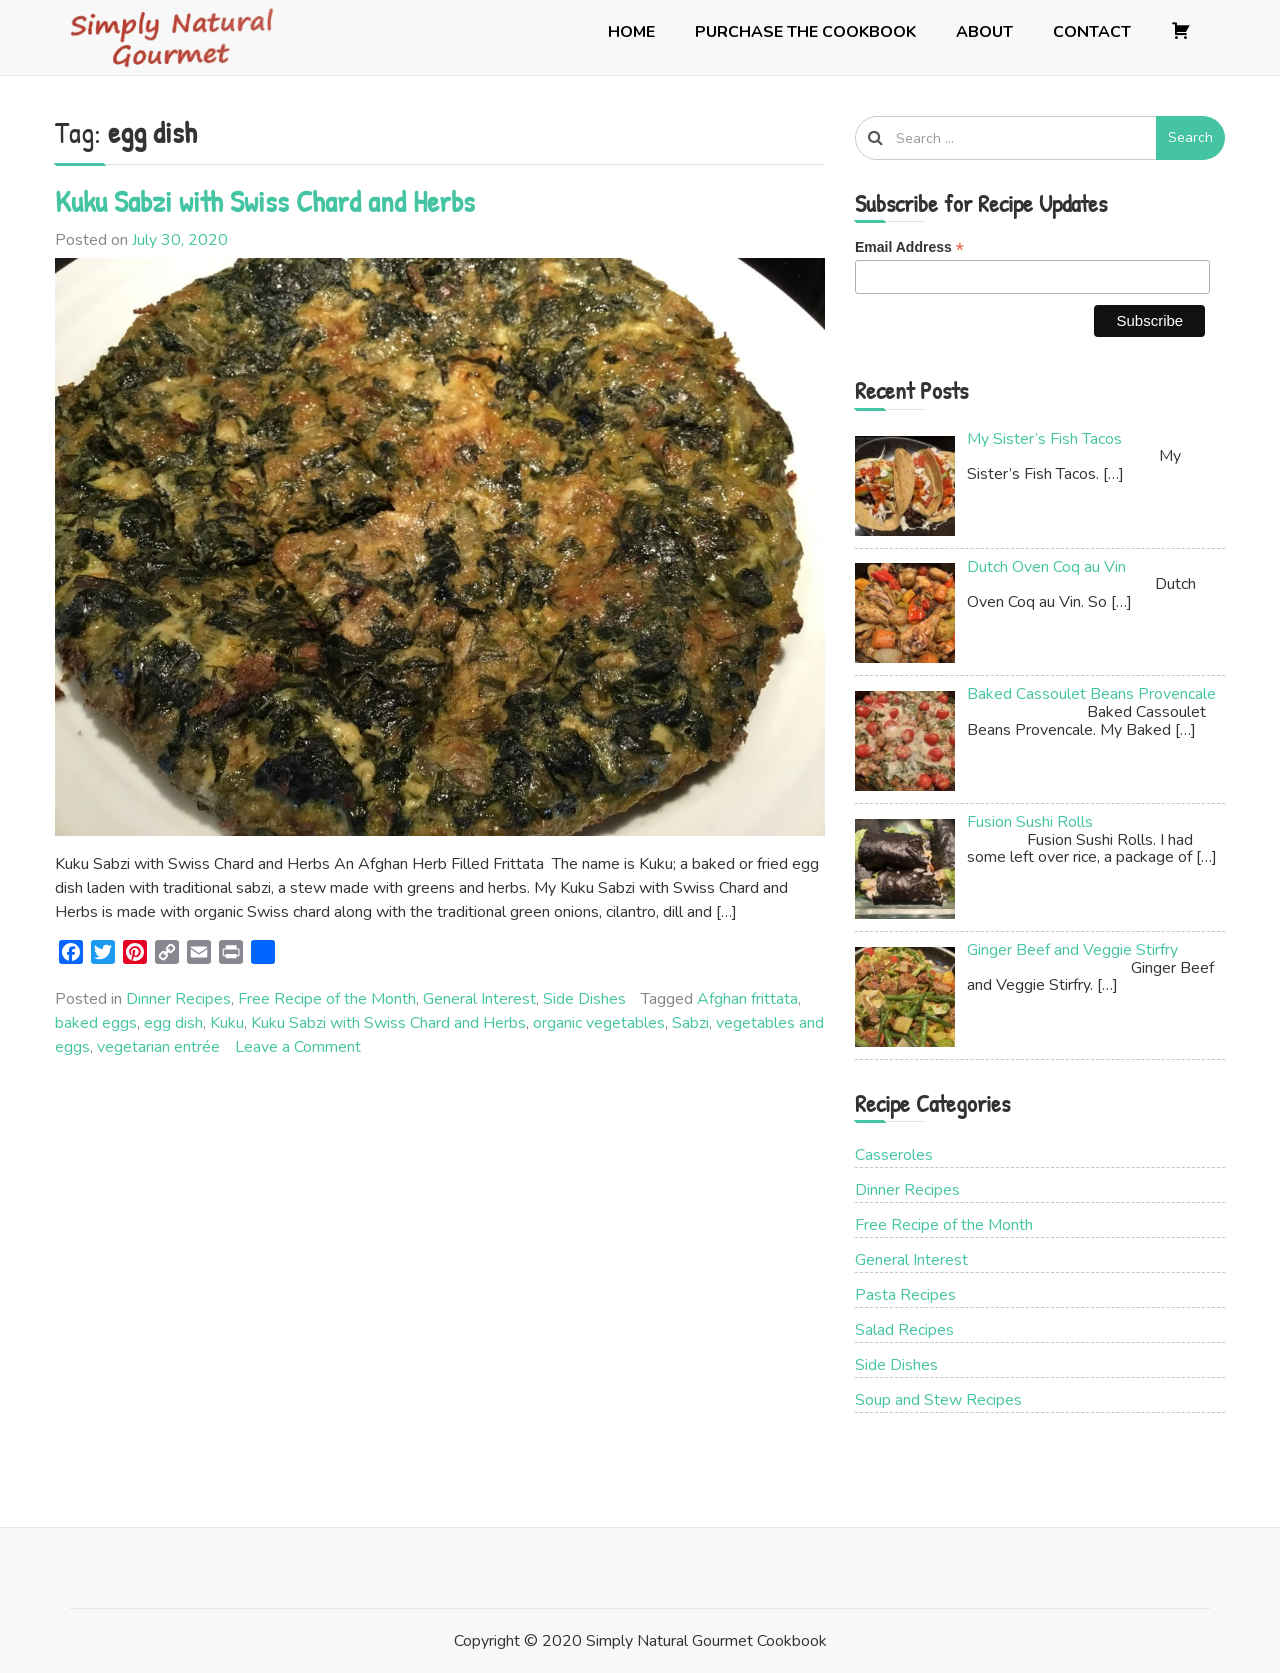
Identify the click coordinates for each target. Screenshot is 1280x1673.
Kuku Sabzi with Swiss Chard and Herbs (265, 201)
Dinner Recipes (178, 999)
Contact (1092, 32)
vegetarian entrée (158, 1047)
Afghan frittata (747, 999)
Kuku (227, 1023)
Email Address (909, 247)
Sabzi (690, 1023)
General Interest (479, 999)
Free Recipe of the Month (327, 999)
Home (631, 32)
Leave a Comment (298, 1047)
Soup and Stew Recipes (938, 1400)
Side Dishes (584, 999)
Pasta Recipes (905, 1295)
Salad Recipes (904, 1330)
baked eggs (96, 1023)
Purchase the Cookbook (805, 32)
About (984, 32)
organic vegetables (599, 1023)
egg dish (173, 1023)
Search (1190, 137)
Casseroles (894, 1155)
